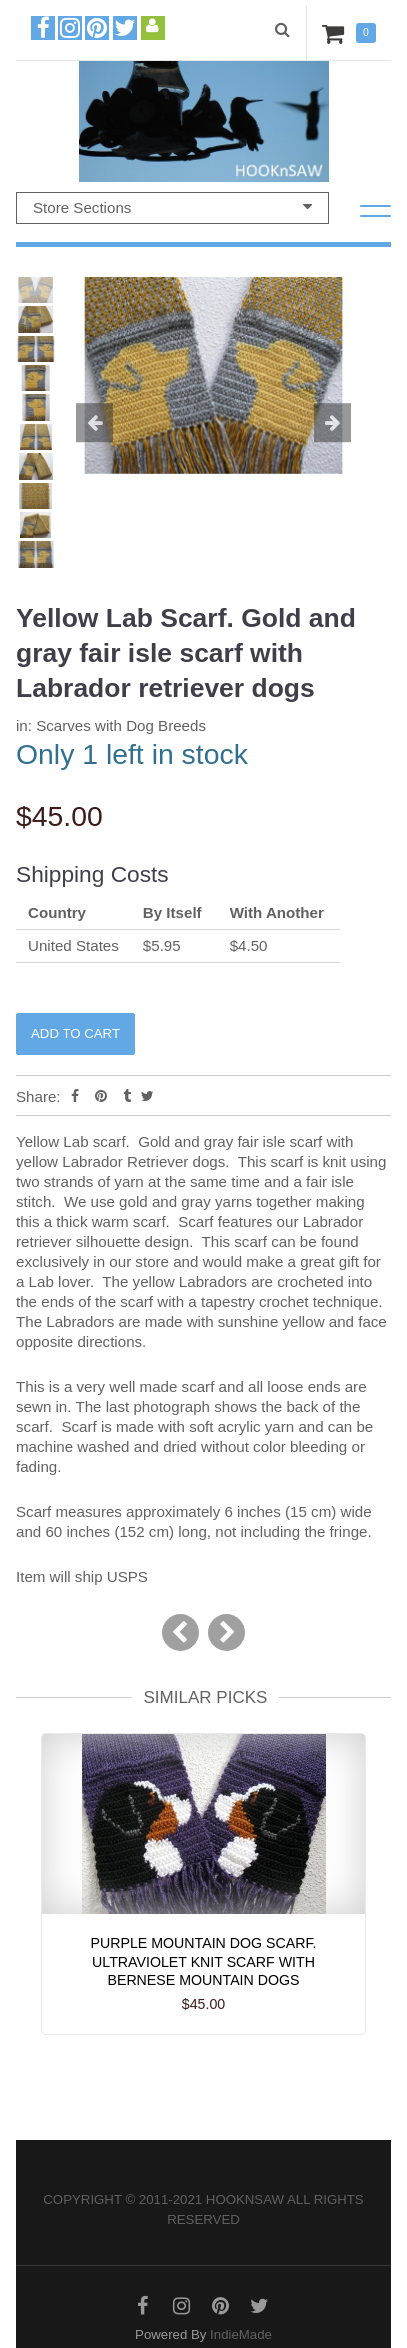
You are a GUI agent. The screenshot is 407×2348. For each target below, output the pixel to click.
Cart (337, 33)
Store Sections (172, 207)
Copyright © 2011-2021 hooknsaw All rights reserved (203, 2209)
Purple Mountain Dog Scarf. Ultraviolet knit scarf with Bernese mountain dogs (204, 1962)
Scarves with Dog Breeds (121, 725)
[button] (88, 424)
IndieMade (241, 2334)
